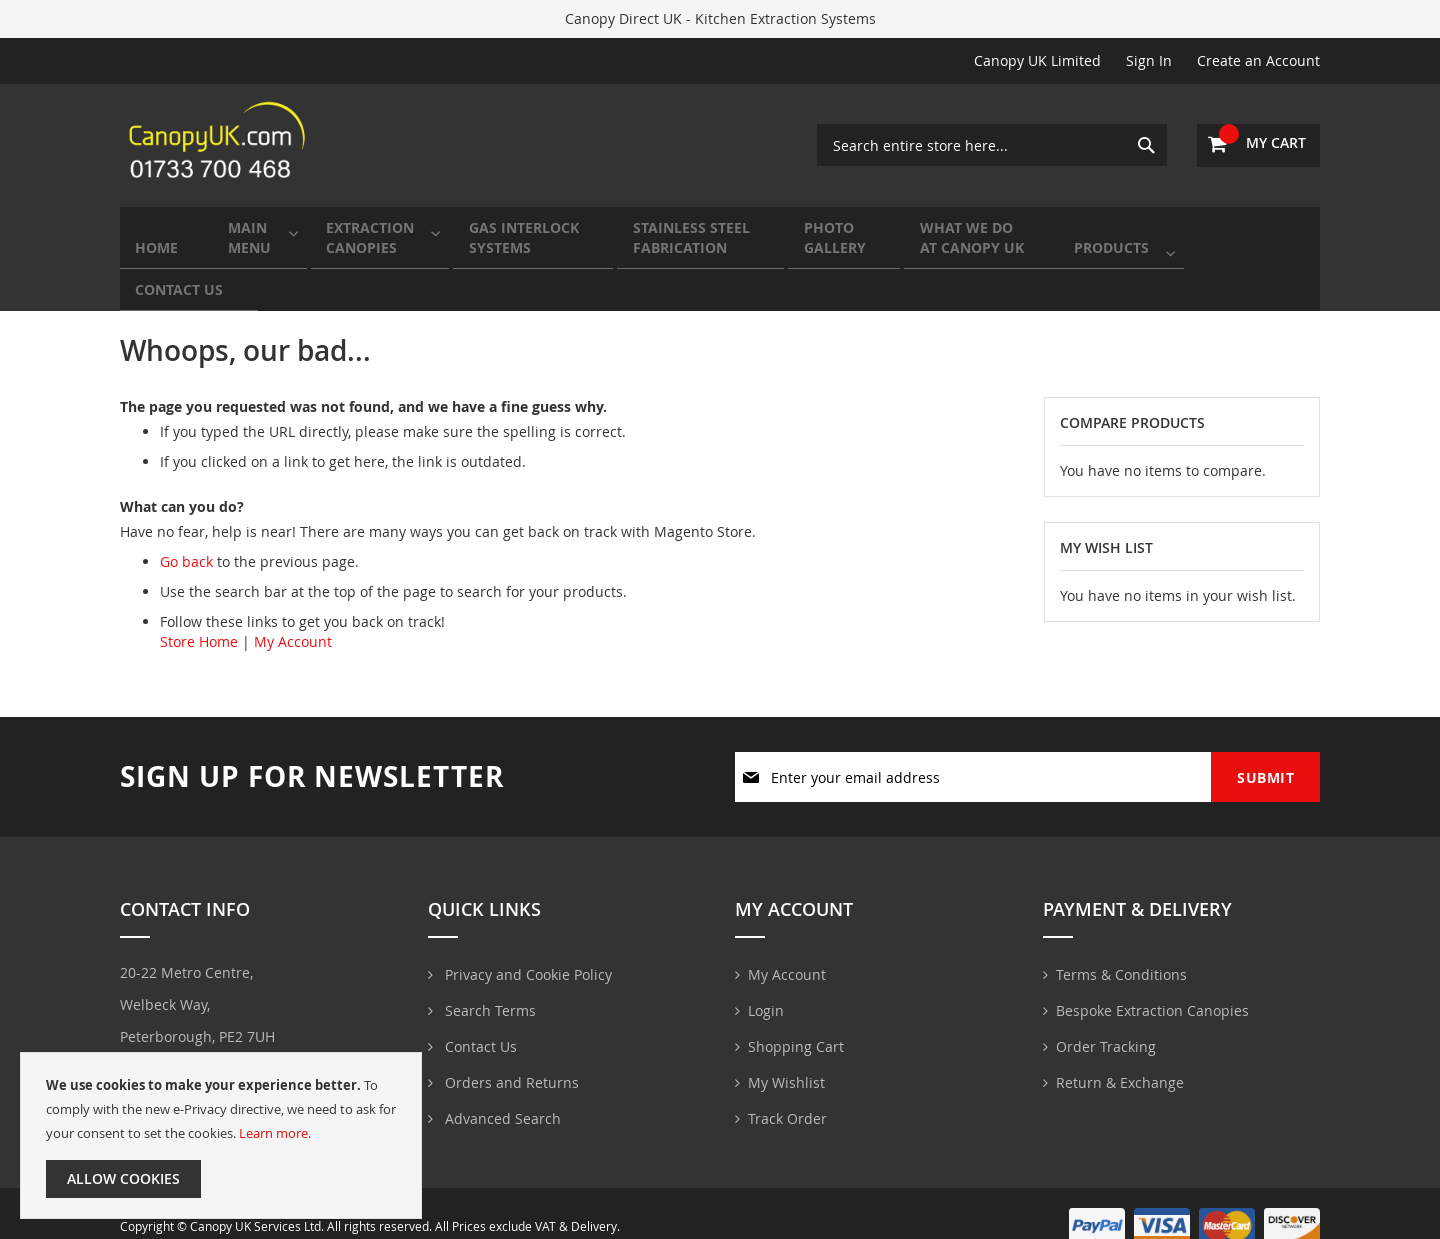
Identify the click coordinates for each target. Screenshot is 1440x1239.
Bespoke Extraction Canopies (1152, 984)
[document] (221, 1135)
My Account (293, 613)
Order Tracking (1106, 1020)
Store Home (199, 613)
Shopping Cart (796, 1020)
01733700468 (179, 1044)
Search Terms (488, 984)
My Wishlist (786, 1056)
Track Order (787, 1092)
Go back (186, 533)
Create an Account (1258, 60)
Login (766, 984)
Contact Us (479, 1020)
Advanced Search (501, 1092)
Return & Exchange (1120, 1056)
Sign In (1149, 60)
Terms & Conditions (1121, 948)
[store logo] (220, 145)
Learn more (273, 1133)
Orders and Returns (510, 1056)
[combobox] (992, 145)
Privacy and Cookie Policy (526, 948)
